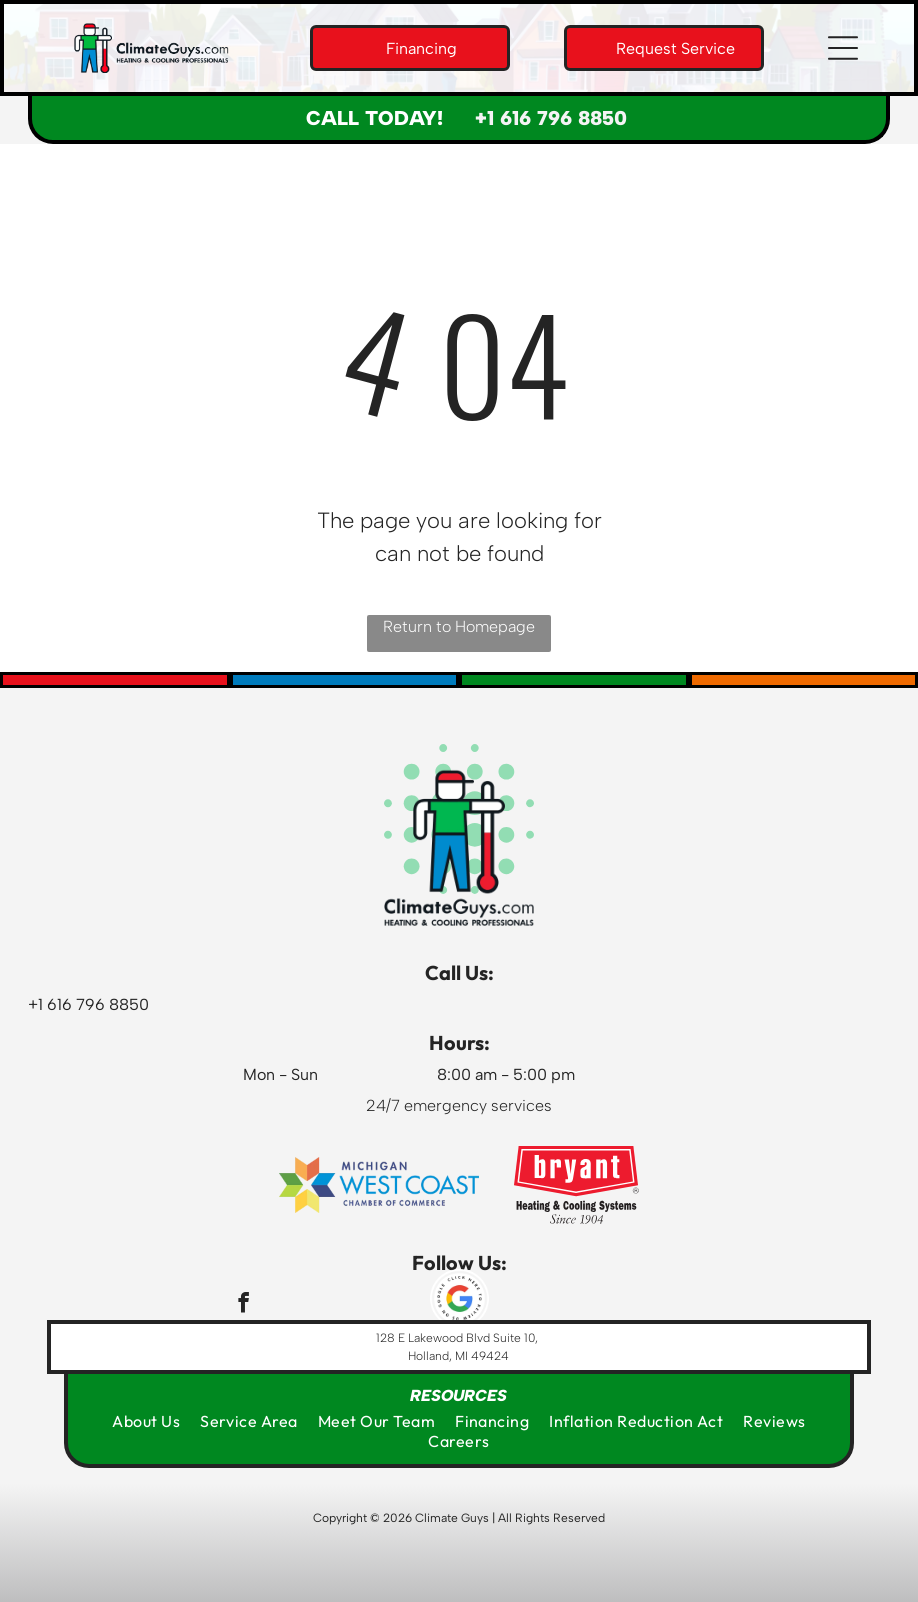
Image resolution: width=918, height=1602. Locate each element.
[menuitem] (146, 1421)
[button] (843, 48)
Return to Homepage (459, 626)
